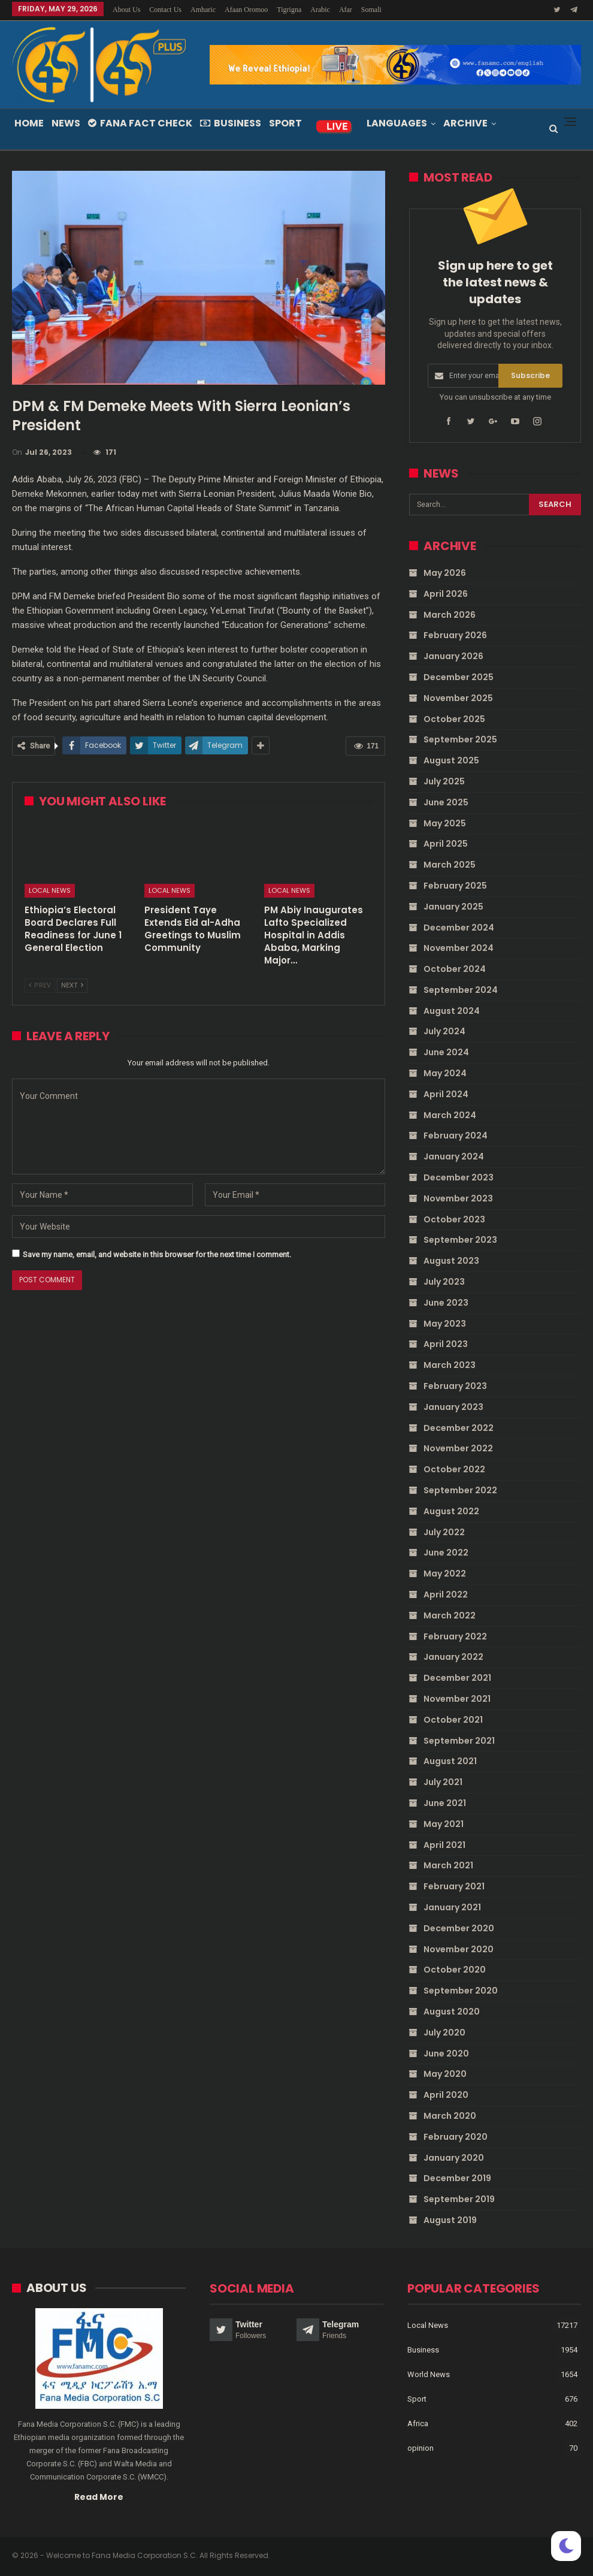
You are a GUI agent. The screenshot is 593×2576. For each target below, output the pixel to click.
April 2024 (445, 1094)
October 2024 (454, 969)
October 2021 (453, 1720)
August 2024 (451, 1011)
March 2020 (449, 2116)
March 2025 (449, 865)
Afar (345, 9)
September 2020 (460, 1991)
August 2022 (451, 1511)
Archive (465, 123)
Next (72, 985)
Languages (397, 123)
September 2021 (459, 1741)
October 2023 (454, 1219)
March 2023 (449, 1365)
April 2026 (445, 594)
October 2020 (454, 1970)
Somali (371, 9)
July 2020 (444, 2033)
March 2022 (449, 1615)
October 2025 (454, 719)
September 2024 (460, 990)
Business (230, 123)
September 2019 (459, 2199)
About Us (126, 9)
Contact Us (165, 9)
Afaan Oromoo (246, 9)
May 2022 (444, 1574)
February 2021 (454, 1886)
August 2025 (451, 760)
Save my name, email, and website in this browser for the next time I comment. (157, 1254)
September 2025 (460, 739)
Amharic (203, 9)
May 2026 (444, 573)
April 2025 (445, 844)
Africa (417, 2422)
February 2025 (455, 886)
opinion (420, 2447)
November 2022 (458, 1448)
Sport (285, 123)
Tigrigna (289, 9)
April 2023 (445, 1344)
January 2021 (452, 1907)
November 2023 (458, 1198)
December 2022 (458, 1428)
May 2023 (444, 1324)
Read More (98, 2496)
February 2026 (455, 635)
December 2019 (457, 2178)
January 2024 (453, 1156)
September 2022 (460, 1490)
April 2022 (445, 1594)
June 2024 (446, 1052)
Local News (50, 890)
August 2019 (450, 2220)
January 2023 (453, 1407)
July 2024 (444, 1031)
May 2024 (445, 1073)
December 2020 (458, 1928)
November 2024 (458, 948)
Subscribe (530, 375)
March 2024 (449, 1115)
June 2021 (444, 1803)
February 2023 (455, 1386)
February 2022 (455, 1636)
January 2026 (453, 656)
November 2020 (458, 1949)
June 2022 (445, 1553)
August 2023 (451, 1261)
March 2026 (449, 615)
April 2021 (444, 1845)
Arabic (320, 9)
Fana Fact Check (140, 123)
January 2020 (453, 2158)
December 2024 (458, 928)
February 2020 (455, 2137)
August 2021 (450, 1761)
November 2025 (458, 698)
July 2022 (444, 1532)
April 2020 (445, 2095)
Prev (40, 985)
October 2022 (454, 1469)
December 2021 (457, 1678)
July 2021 (442, 1782)
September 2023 (460, 1240)
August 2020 (451, 2012)
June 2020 (446, 2053)
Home (29, 123)
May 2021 (443, 1824)
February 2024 (455, 1135)
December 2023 (458, 1177)
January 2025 (453, 907)
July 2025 (444, 781)
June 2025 (445, 802)
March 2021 (448, 1865)
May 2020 (445, 2074)
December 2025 (458, 677)
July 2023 (444, 1282)
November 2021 (457, 1699)
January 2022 (453, 1657)
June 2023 (445, 1303)
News (66, 123)
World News (428, 2373)
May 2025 (444, 823)
